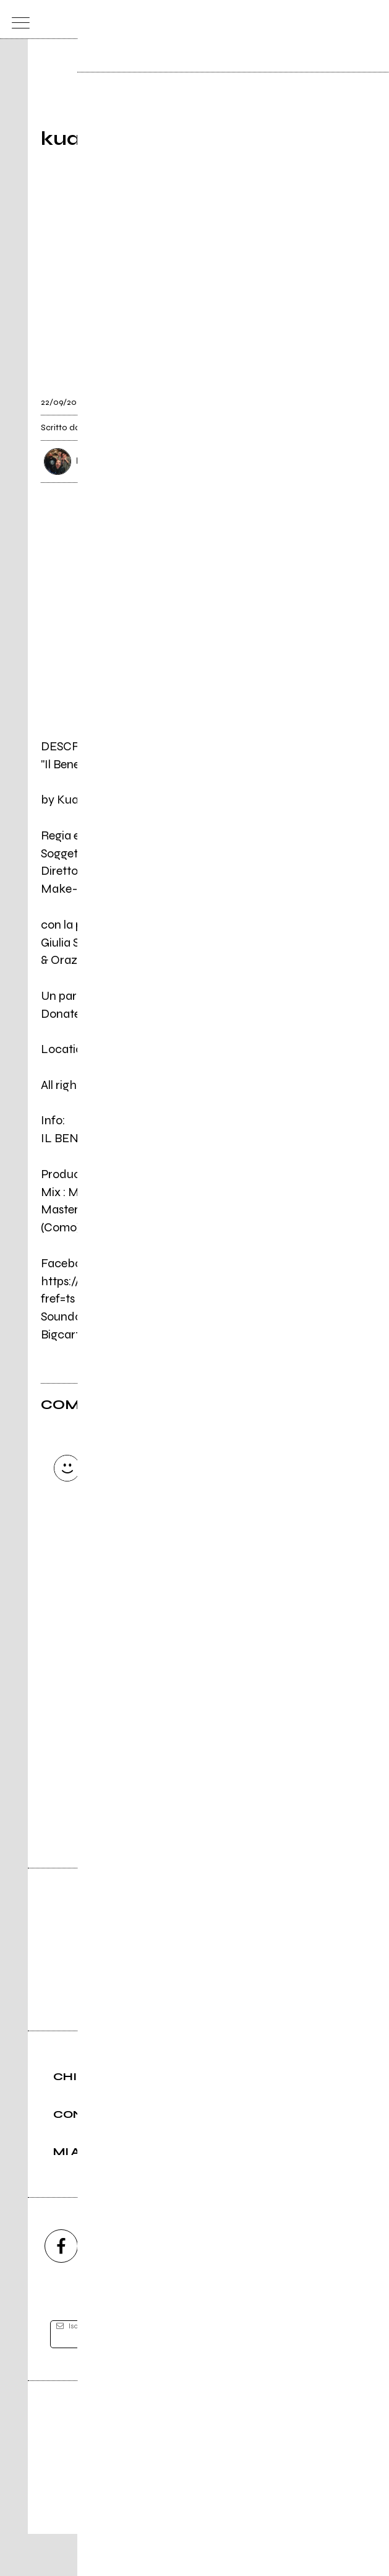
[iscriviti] (314, 2376)
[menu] (17, 19)
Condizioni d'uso (166, 2523)
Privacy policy (229, 2523)
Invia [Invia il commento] (149, 1569)
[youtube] (195, 2288)
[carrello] (323, 19)
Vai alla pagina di (194, 1770)
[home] (167, 18)
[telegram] (328, 2288)
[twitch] (261, 2288)
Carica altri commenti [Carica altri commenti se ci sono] (162, 1591)
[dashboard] (372, 19)
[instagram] (128, 2288)
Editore (195, 2466)
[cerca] (347, 19)
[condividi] (337, 395)
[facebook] (61, 2288)
